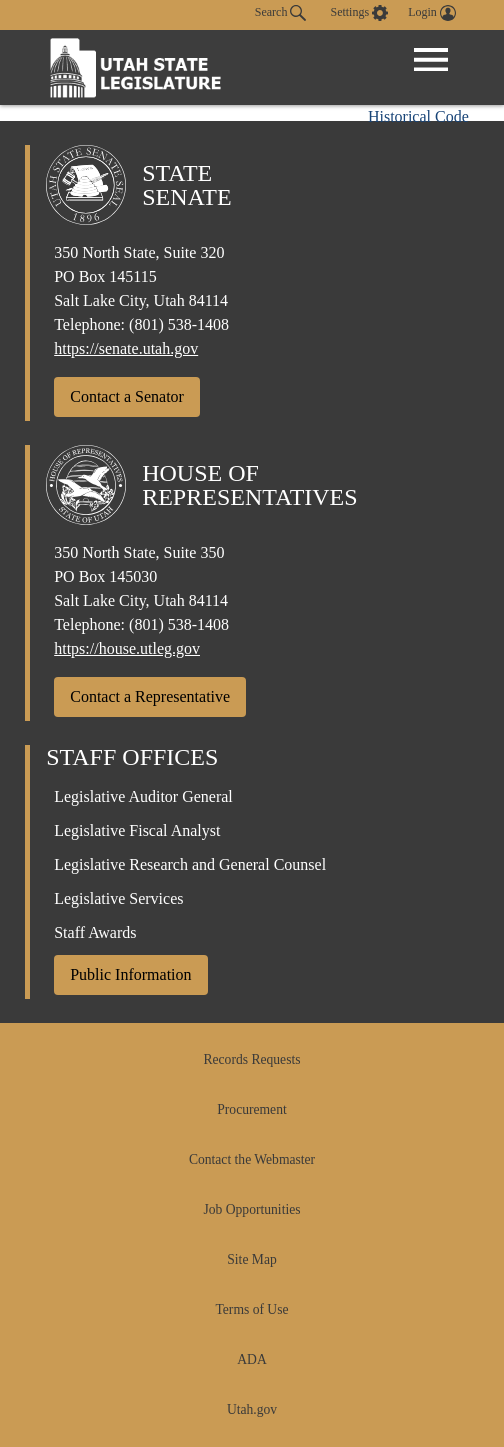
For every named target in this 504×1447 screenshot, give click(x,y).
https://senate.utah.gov (126, 348)
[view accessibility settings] (359, 13)
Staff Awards (95, 932)
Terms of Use (251, 1309)
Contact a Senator (127, 396)
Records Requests (251, 1059)
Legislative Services (118, 898)
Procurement (251, 1109)
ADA (251, 1359)
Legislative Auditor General (143, 796)
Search (281, 13)
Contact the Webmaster (252, 1159)
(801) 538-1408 (179, 324)
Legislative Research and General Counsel (190, 864)
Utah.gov (252, 1409)
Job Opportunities (251, 1209)
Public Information (130, 974)
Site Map (251, 1259)
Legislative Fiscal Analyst (137, 830)
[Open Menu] (431, 60)
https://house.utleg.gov (127, 648)
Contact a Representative (150, 696)
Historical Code (418, 116)
